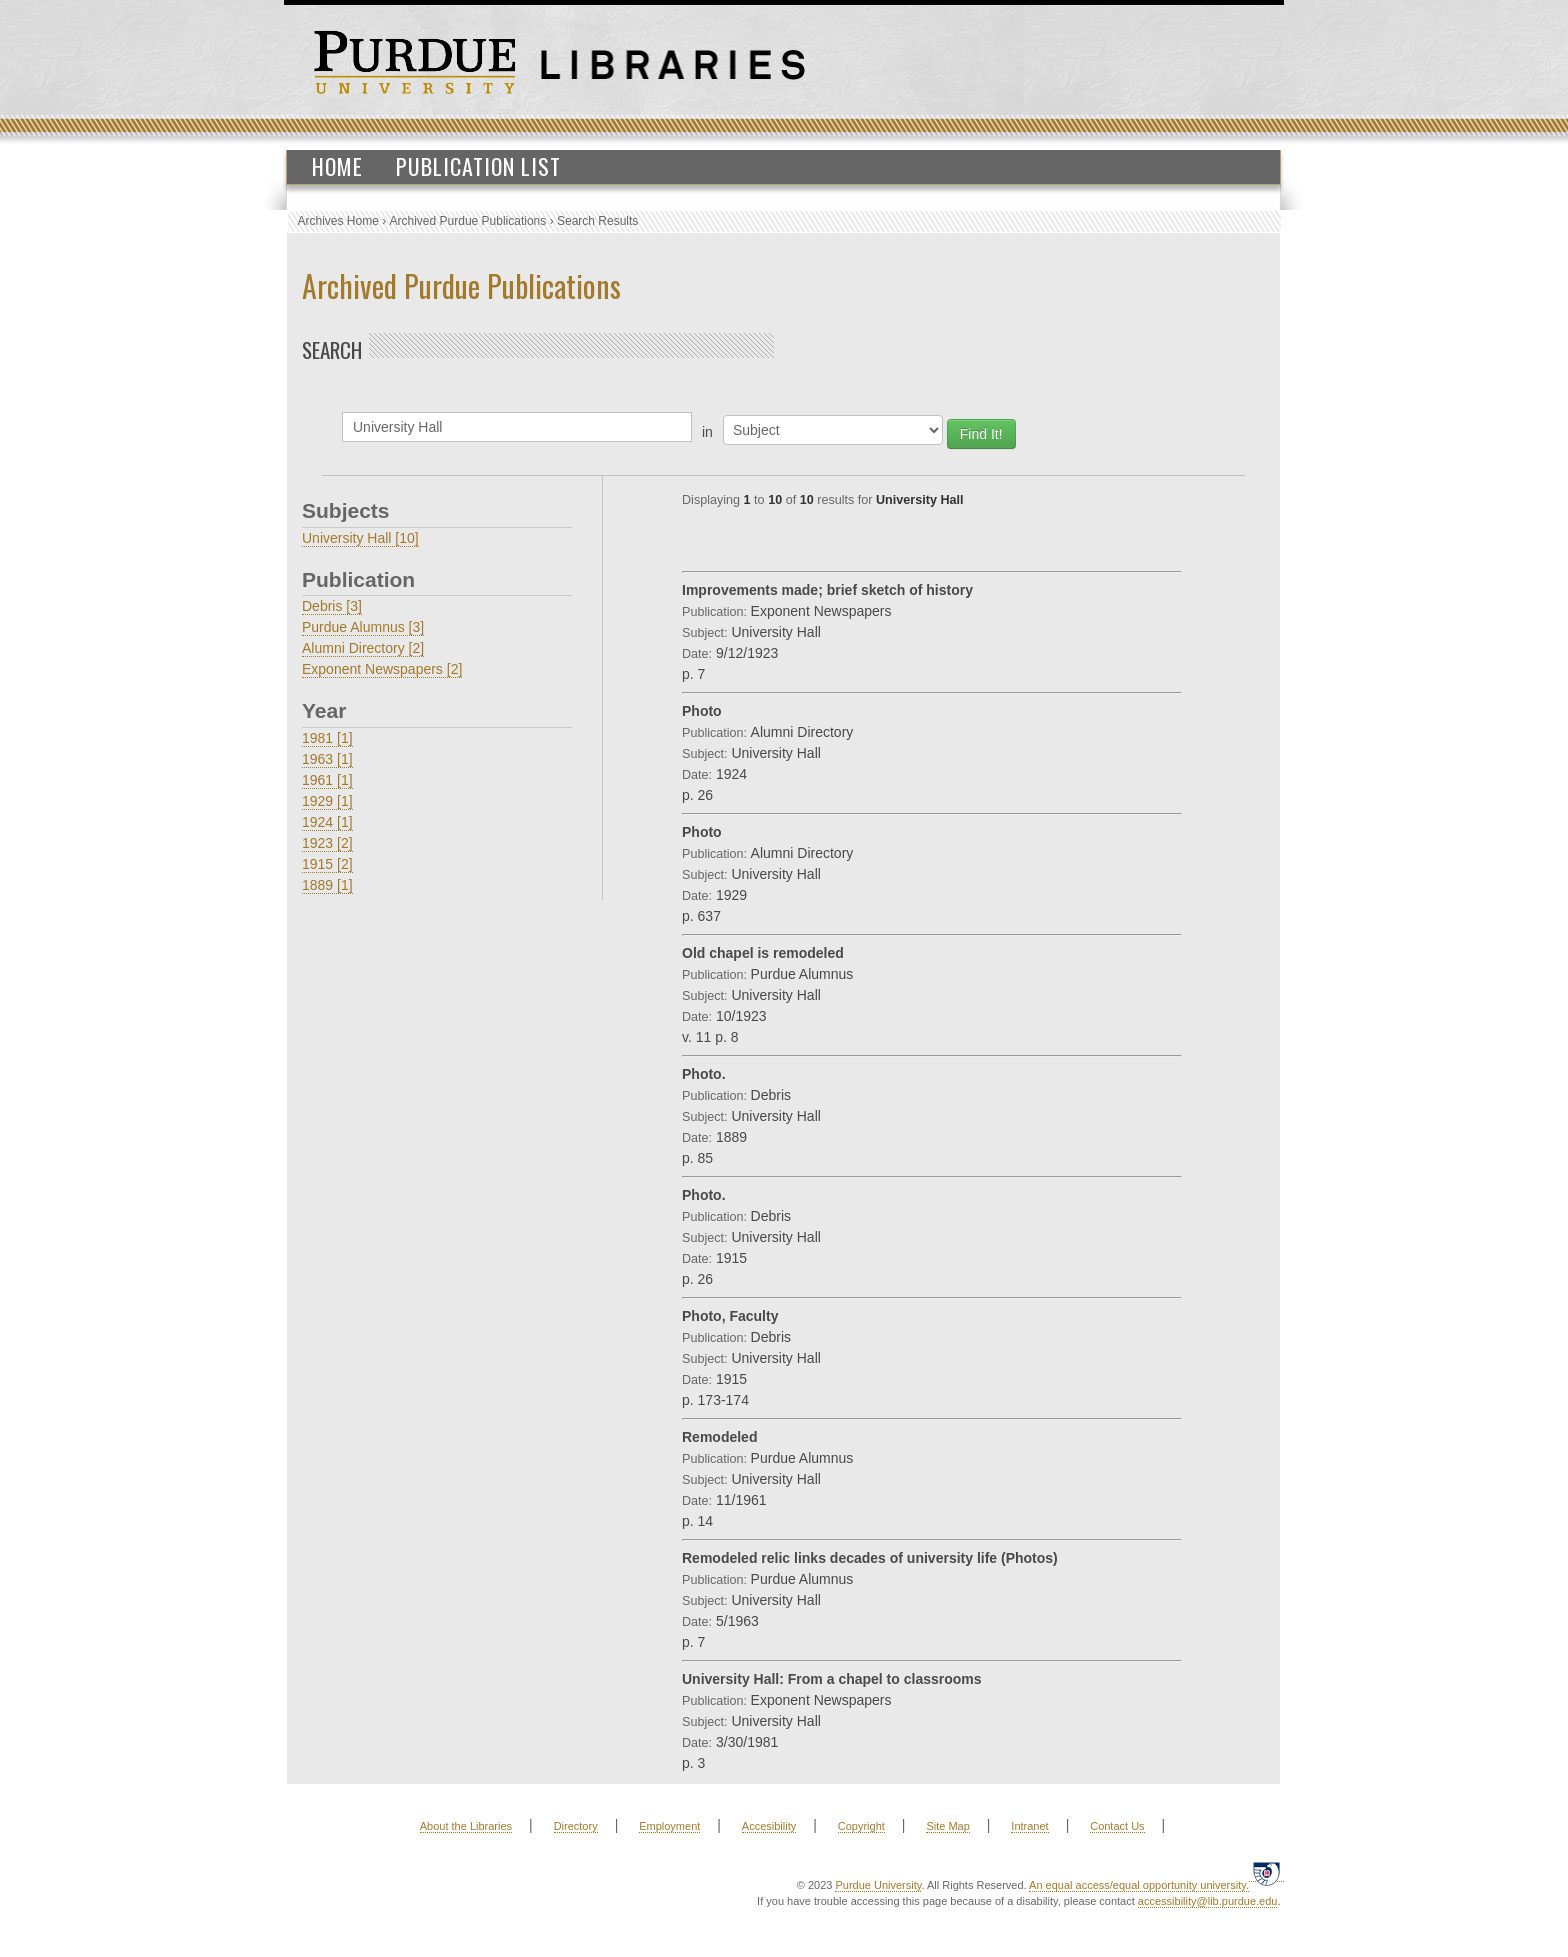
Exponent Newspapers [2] (382, 669)
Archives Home (338, 221)
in (707, 432)
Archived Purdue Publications (468, 221)
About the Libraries (466, 1826)
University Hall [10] (360, 538)
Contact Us (1117, 1826)
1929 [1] (327, 801)
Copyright (861, 1826)
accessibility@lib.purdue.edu (1208, 1901)
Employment (669, 1826)
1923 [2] (327, 843)
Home (337, 166)
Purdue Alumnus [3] (363, 627)
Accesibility (769, 1826)
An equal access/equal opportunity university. (1139, 1885)
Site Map (947, 1826)
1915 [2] (327, 864)
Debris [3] (332, 606)
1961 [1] (327, 780)
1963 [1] (327, 759)
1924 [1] (327, 822)
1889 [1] (327, 885)
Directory (576, 1826)
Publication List (478, 166)
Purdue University (878, 1885)
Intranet (1029, 1826)
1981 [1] (327, 738)
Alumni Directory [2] (363, 648)
